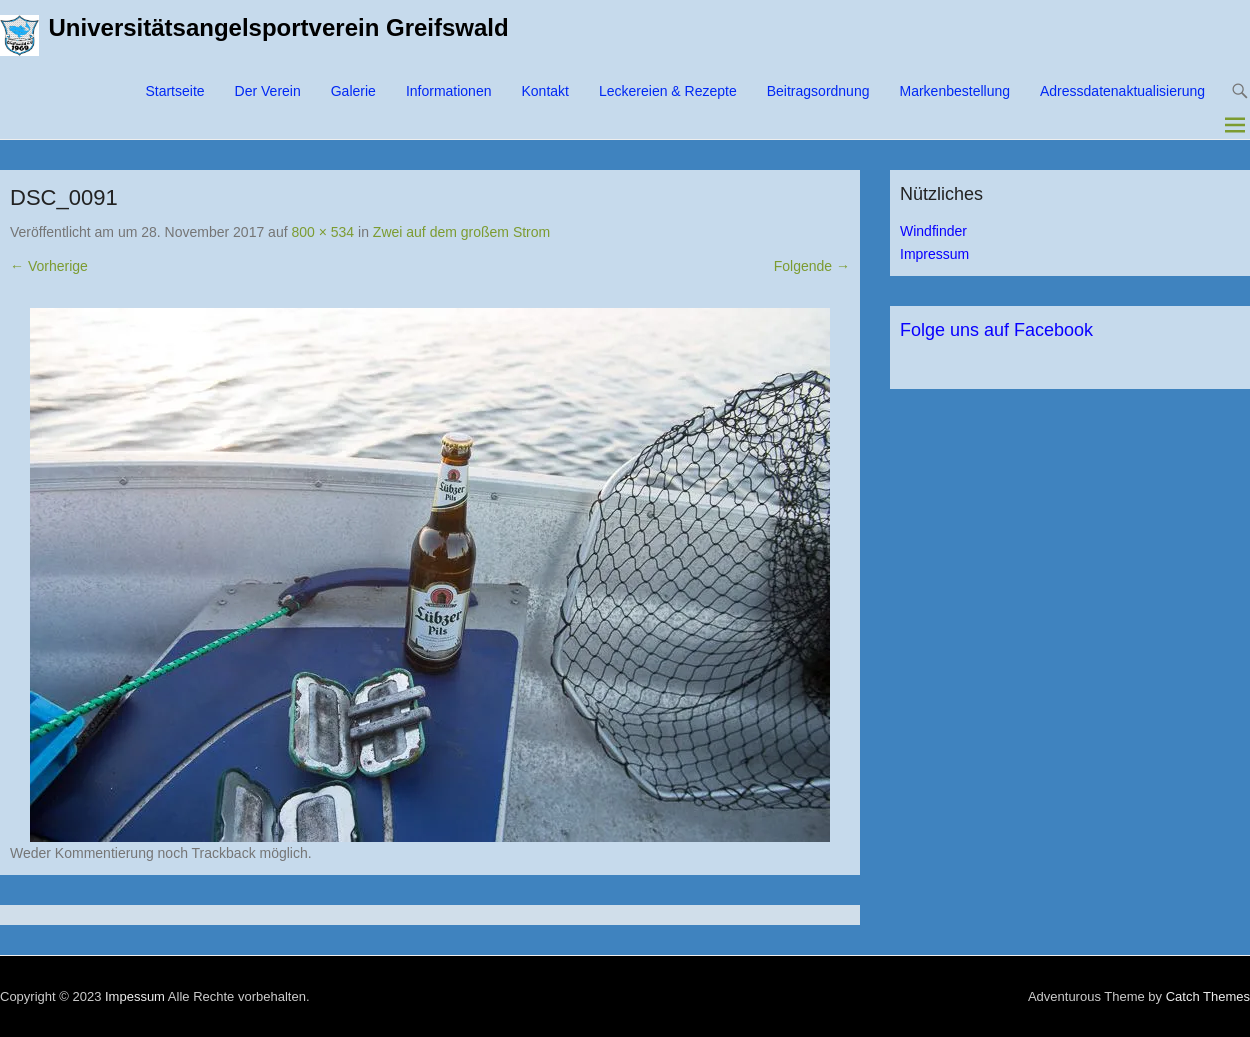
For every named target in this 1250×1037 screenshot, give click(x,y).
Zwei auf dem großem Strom (461, 232)
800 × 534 (322, 232)
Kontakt (544, 91)
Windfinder (933, 231)
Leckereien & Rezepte (668, 91)
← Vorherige (49, 266)
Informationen (449, 91)
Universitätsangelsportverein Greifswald (279, 27)
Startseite (174, 91)
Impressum (934, 254)
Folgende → (812, 266)
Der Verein (268, 91)
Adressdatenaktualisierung (1122, 91)
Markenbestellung (954, 91)
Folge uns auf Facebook (996, 330)
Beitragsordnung (818, 91)
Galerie (353, 91)
